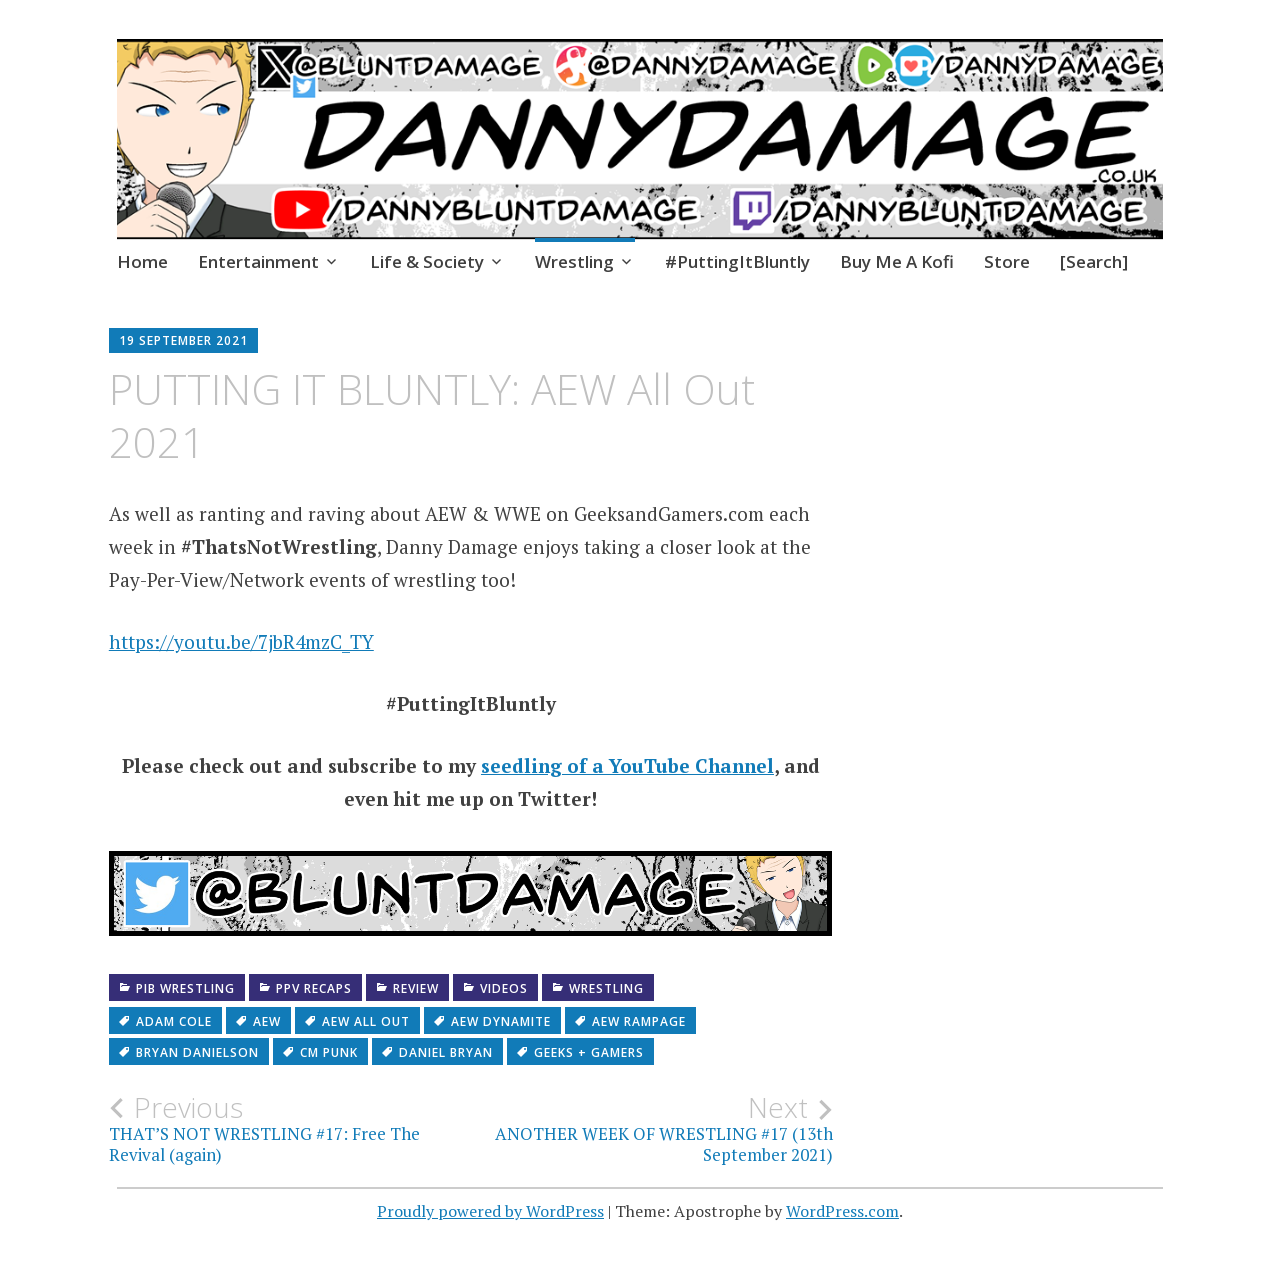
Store (1007, 261)
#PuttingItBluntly (737, 261)
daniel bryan (446, 1052)
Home (142, 261)
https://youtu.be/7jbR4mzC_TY (241, 641)
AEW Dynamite (501, 1021)
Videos (504, 988)
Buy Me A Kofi (897, 261)
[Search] (1094, 261)
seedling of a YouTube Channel (627, 765)
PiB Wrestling (185, 988)
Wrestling (574, 261)
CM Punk (329, 1052)
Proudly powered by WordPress (490, 1211)
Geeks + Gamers (589, 1052)
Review (416, 988)
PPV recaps (314, 988)
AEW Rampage (639, 1021)
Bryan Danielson (197, 1052)
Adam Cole (174, 1021)
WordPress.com (842, 1211)
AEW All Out (366, 1021)
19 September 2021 (183, 340)
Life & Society (427, 261)
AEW (267, 1021)
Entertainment (258, 261)
